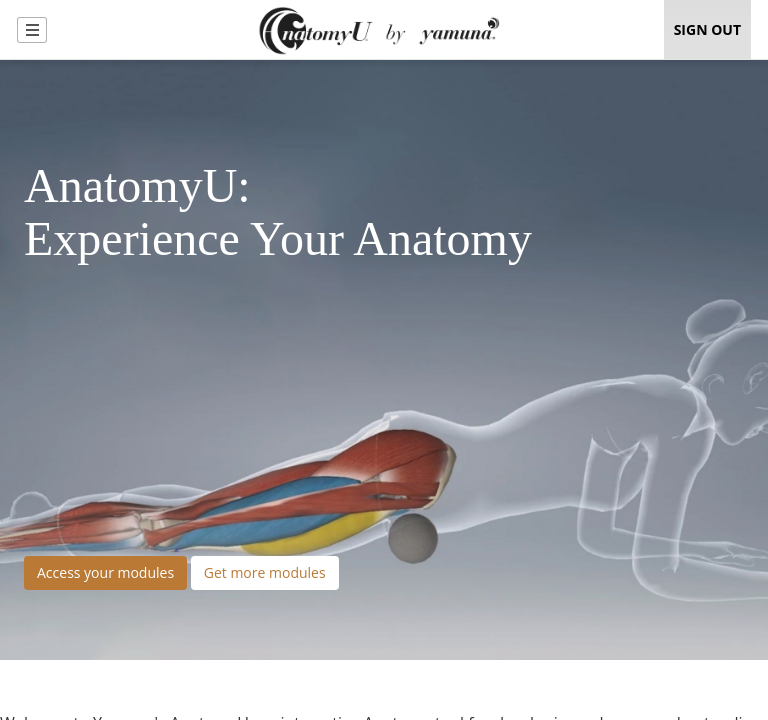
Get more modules (265, 572)
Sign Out (707, 29)
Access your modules (105, 572)
